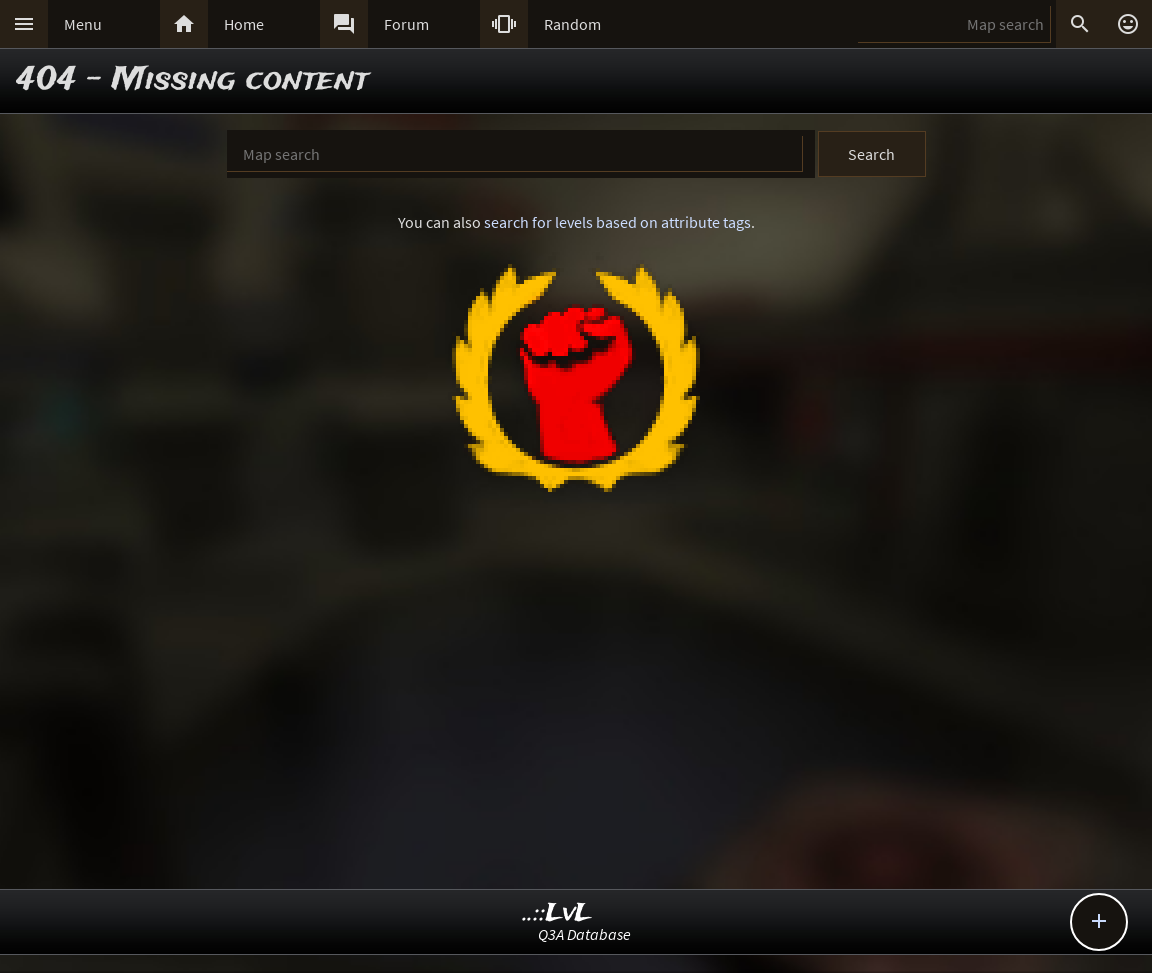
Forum (406, 24)
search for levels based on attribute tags (617, 222)
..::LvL (557, 913)
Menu (83, 24)
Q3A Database (584, 934)
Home (244, 24)
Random (572, 24)
